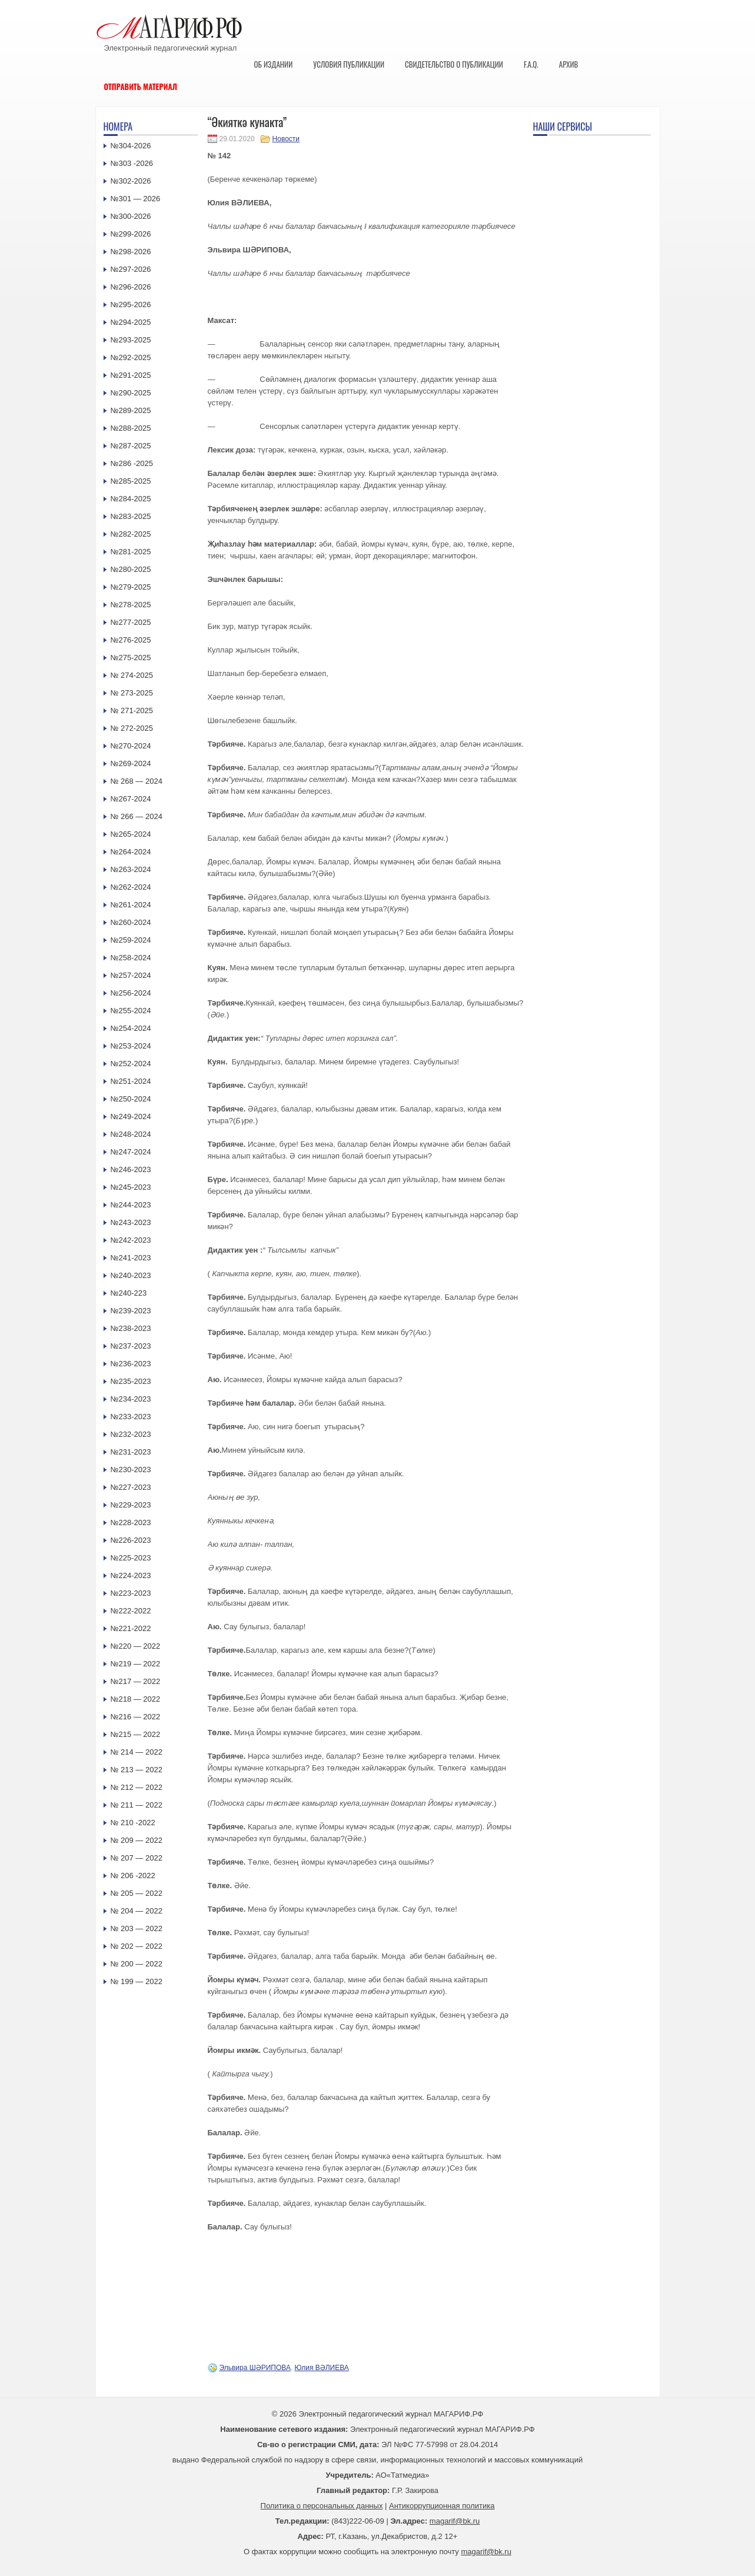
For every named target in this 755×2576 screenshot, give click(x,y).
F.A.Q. (531, 64)
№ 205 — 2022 (136, 1893)
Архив (568, 64)
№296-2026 (131, 286)
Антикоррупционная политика (441, 2505)
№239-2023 (131, 1310)
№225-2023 (131, 1557)
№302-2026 (131, 181)
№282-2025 (131, 534)
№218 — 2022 (136, 1699)
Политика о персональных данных (322, 2505)
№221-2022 (131, 1628)
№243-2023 (131, 1222)
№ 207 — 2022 (136, 1857)
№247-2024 (131, 1151)
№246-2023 (131, 1169)
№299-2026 (131, 233)
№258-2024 (131, 957)
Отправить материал (141, 86)
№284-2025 (131, 498)
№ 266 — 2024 (136, 816)
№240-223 (129, 1293)
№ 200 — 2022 (136, 1963)
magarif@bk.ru (455, 2521)
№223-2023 (131, 1593)
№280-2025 (131, 569)
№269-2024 (131, 763)
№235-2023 (131, 1381)
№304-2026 (131, 145)
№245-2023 (131, 1187)
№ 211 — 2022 (136, 1804)
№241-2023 (131, 1257)
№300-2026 (131, 216)
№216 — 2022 (136, 1716)
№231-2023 (131, 1451)
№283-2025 (131, 516)
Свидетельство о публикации (454, 64)
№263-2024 (131, 869)
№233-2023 (131, 1416)
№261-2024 (131, 904)
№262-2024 (131, 887)
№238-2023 (131, 1328)
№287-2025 (131, 445)
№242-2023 (131, 1240)
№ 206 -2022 (133, 1875)
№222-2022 (131, 1610)
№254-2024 (131, 1028)
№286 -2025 (132, 463)
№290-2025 (131, 392)
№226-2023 (131, 1540)
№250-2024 (131, 1098)
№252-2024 (131, 1063)
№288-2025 (131, 428)
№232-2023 (131, 1434)
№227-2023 (131, 1487)
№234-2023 (131, 1398)
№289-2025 (131, 410)
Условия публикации (348, 64)
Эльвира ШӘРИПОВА (255, 2368)
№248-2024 (131, 1134)
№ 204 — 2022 (136, 1910)
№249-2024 (131, 1116)
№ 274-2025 (132, 675)
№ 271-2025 (132, 710)
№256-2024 (131, 993)
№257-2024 (131, 975)
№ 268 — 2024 (136, 781)
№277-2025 (131, 622)
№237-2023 (131, 1346)
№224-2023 (131, 1575)
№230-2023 (131, 1469)
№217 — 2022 (136, 1681)
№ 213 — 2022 (136, 1769)
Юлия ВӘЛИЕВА (322, 2368)
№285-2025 (131, 481)
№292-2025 (131, 357)
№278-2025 (131, 604)
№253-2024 (131, 1045)
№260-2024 (131, 922)
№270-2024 (131, 745)
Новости (286, 139)
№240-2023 (131, 1275)
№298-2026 (131, 251)
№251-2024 (131, 1081)
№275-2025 (131, 657)
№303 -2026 (132, 163)
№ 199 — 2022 (136, 1981)
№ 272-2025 (132, 728)
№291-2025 (131, 375)
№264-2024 (131, 851)
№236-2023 (131, 1363)
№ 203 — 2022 (136, 1928)
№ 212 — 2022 (136, 1787)
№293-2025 (131, 339)
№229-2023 (131, 1504)
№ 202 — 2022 (136, 1946)
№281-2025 (131, 551)
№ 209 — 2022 (136, 1840)
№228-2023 (131, 1522)
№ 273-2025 (132, 692)
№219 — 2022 (136, 1663)
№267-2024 (131, 798)
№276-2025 (131, 639)
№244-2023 (131, 1204)
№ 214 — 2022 (136, 1752)
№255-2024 (131, 1010)
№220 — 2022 (136, 1646)
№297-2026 (131, 269)
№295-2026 (131, 304)
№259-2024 (131, 940)
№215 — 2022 (136, 1734)
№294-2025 (131, 322)
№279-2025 (131, 587)
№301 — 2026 (136, 198)
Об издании (273, 64)
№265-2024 (131, 834)
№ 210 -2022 (133, 1822)
